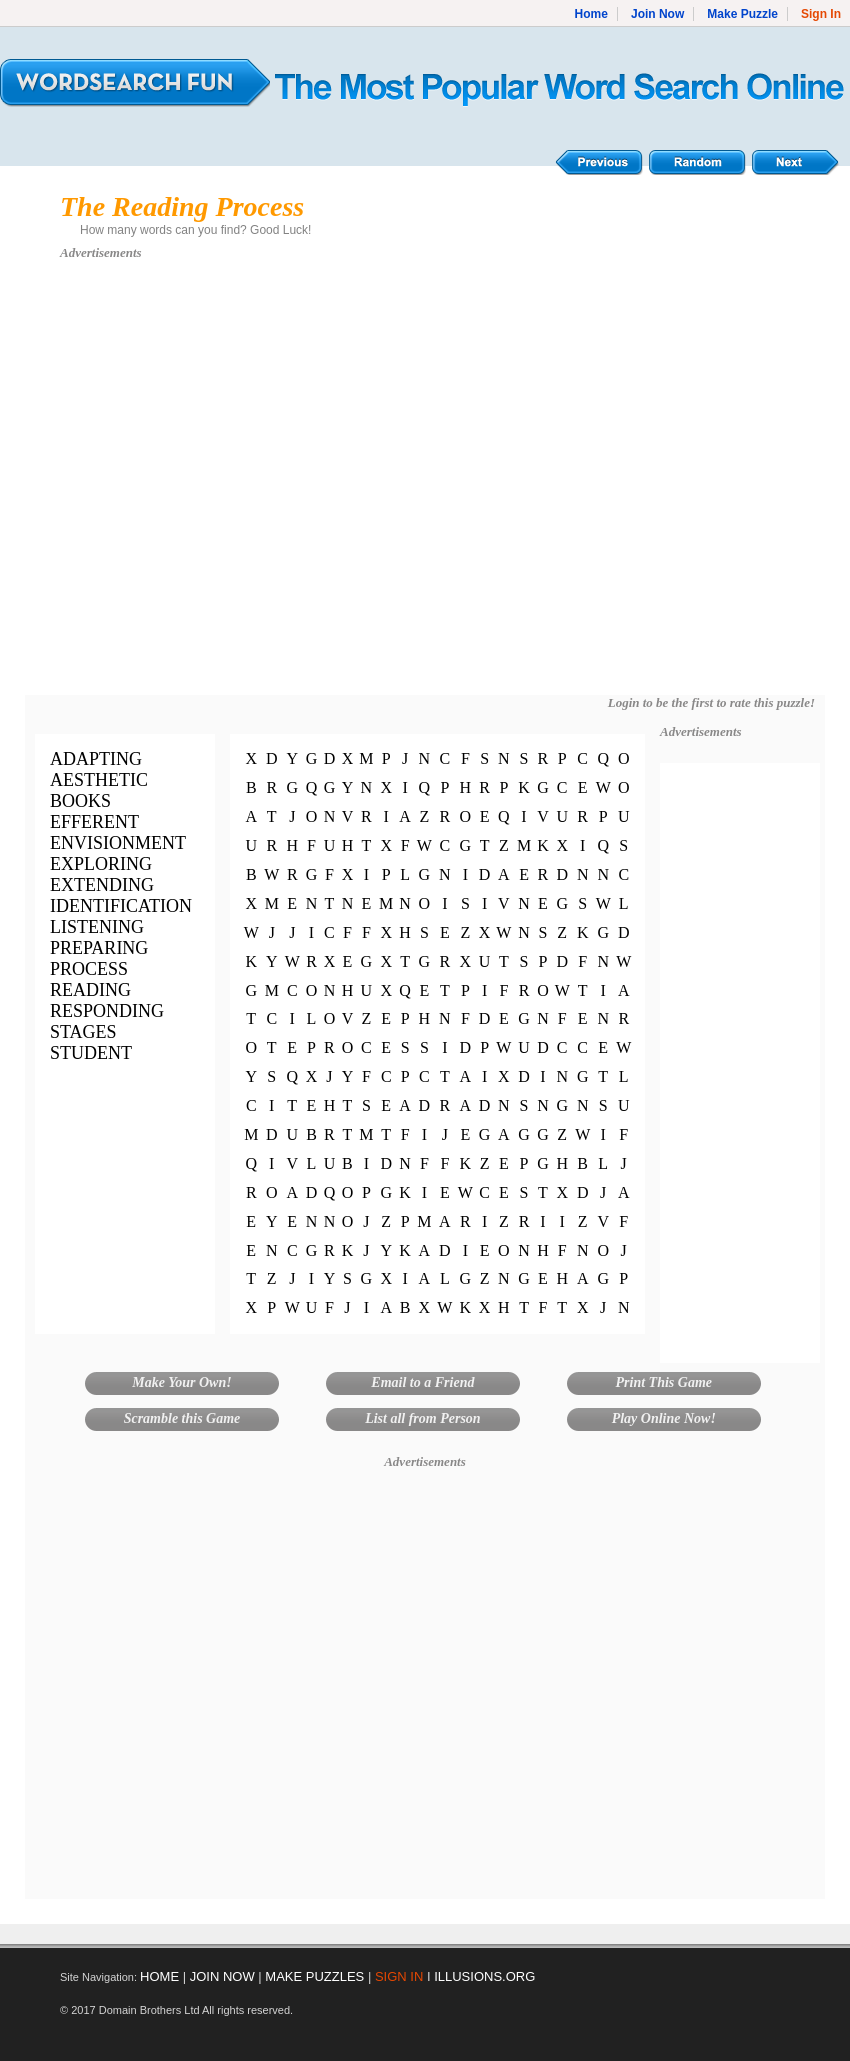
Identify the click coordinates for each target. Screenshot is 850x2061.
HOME (159, 1976)
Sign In (821, 14)
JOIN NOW (222, 1976)
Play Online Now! (664, 1418)
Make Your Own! (181, 1382)
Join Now (657, 14)
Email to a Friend (422, 1382)
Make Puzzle (742, 14)
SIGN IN (399, 1976)
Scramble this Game (182, 1418)
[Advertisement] (198, 487)
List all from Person (423, 1418)
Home (591, 14)
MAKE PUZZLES (314, 1976)
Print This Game (664, 1382)
